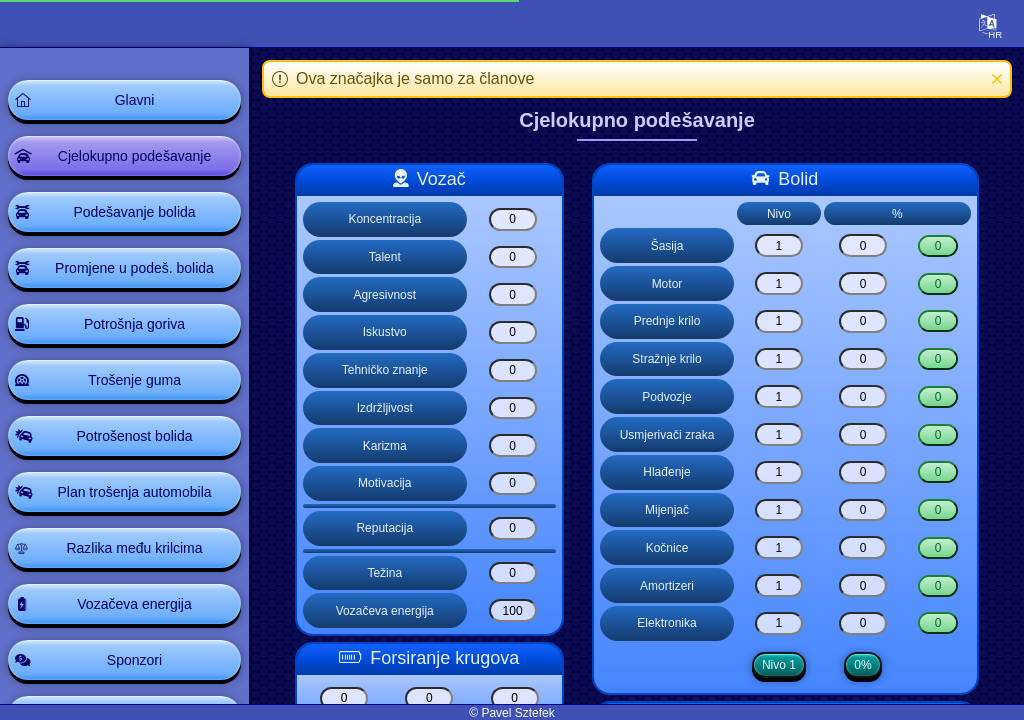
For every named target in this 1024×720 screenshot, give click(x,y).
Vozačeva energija (134, 604)
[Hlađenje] (779, 472)
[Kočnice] (779, 547)
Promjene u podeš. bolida (134, 268)
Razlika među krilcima (134, 548)
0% (862, 665)
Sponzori (134, 660)
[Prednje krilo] (779, 321)
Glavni (135, 100)
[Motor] (779, 283)
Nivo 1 (779, 665)
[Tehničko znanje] (513, 370)
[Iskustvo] (513, 332)
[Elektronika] (779, 623)
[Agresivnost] (513, 294)
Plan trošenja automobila (134, 492)
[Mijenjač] (779, 510)
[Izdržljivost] (513, 408)
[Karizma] (513, 445)
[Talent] (513, 257)
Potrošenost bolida (135, 436)
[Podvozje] (779, 396)
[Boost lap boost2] (429, 698)
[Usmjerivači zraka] (779, 434)
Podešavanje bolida (134, 212)
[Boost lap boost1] (344, 698)
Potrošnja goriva (134, 324)
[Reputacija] (513, 528)
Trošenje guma (134, 380)
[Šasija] (779, 245)
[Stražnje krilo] (779, 359)
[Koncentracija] (513, 219)
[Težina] (513, 573)
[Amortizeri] (779, 585)
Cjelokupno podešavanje (134, 156)
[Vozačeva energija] (513, 610)
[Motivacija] (513, 483)
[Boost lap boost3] (515, 698)
